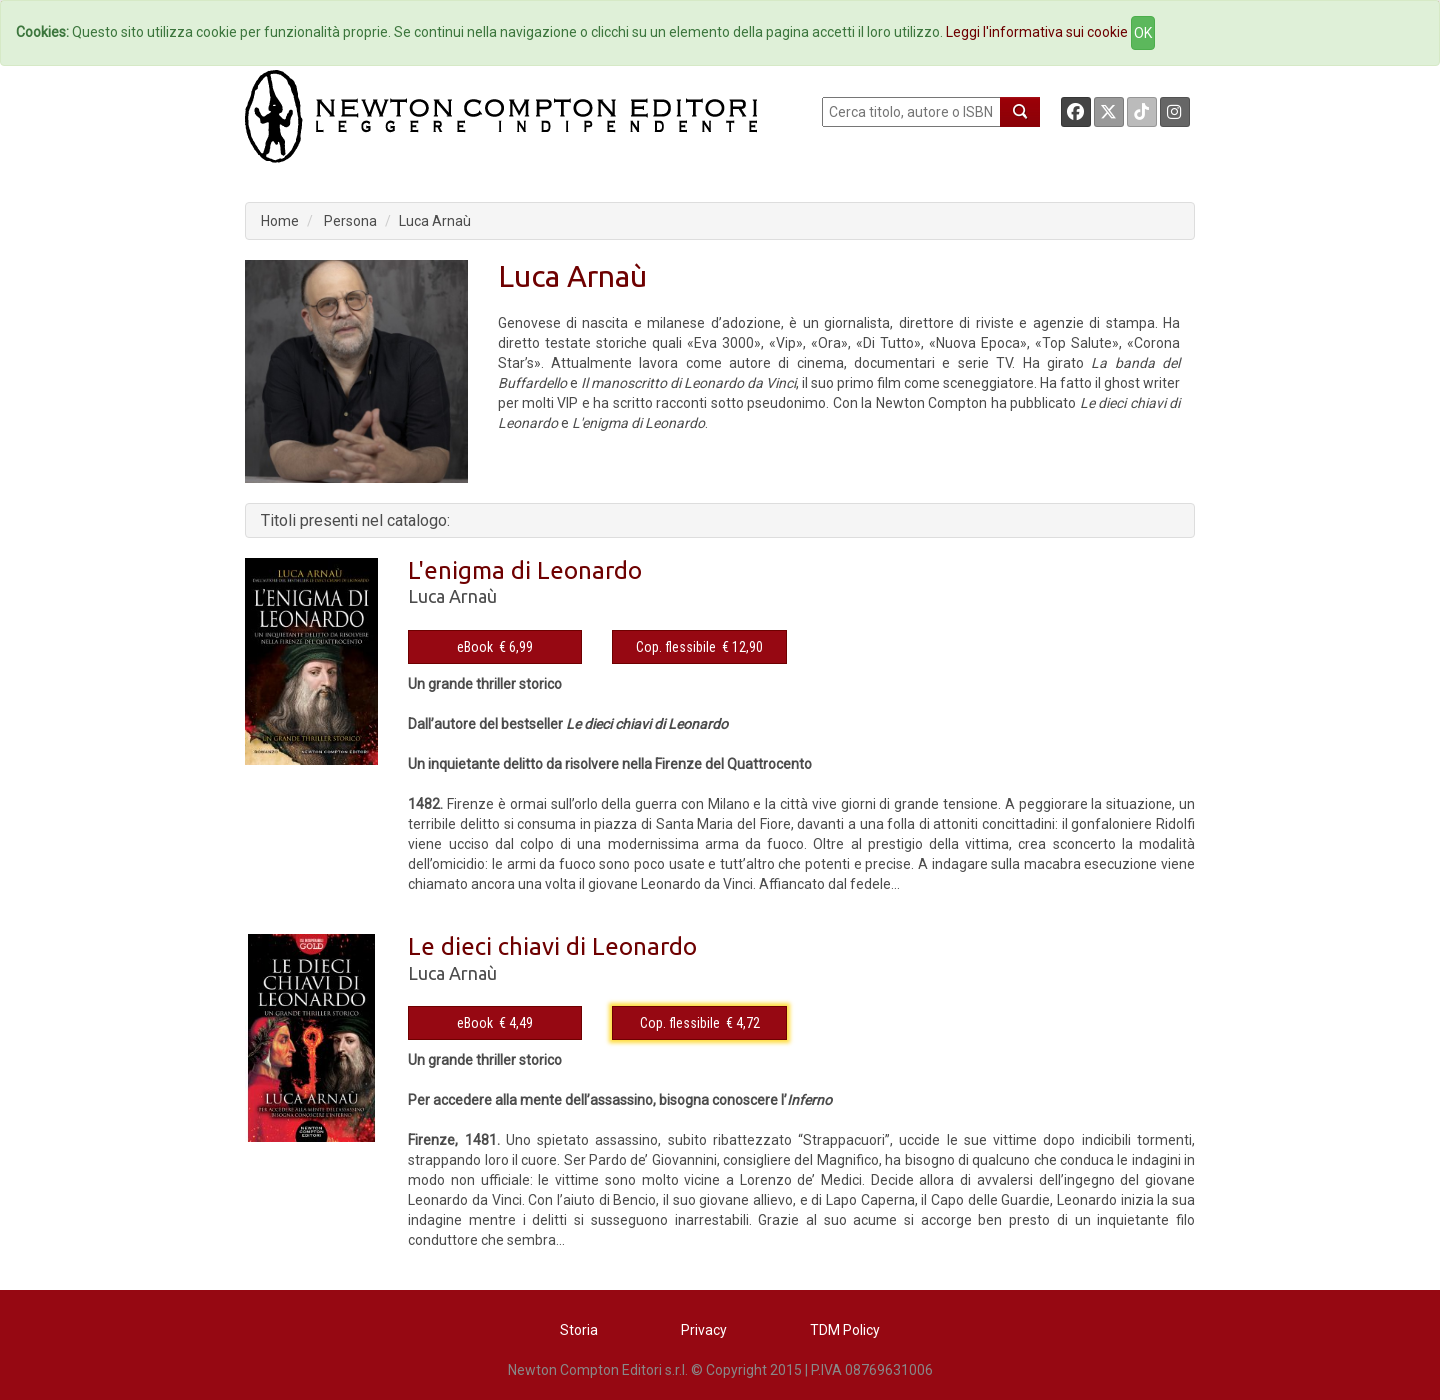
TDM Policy (845, 1330)
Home (280, 221)
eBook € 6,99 (495, 647)
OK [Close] (1143, 33)
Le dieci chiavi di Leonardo (552, 946)
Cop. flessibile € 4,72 (700, 1023)
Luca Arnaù (435, 221)
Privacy (704, 1330)
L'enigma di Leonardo (525, 570)
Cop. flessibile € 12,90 (699, 647)
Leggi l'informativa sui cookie (1037, 32)
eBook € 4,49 (495, 1023)
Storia (579, 1330)
